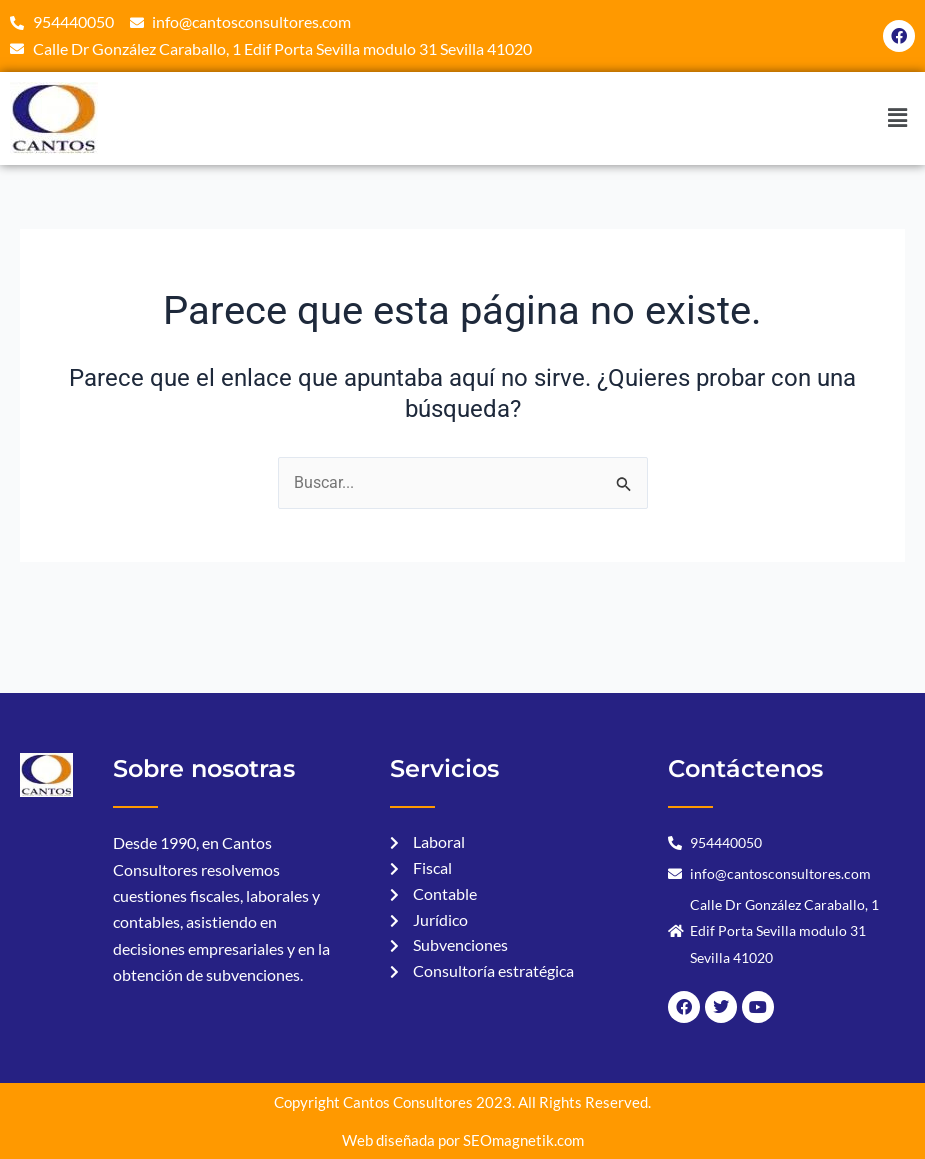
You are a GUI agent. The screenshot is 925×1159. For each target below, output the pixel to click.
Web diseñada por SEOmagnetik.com (463, 1140)
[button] (898, 119)
